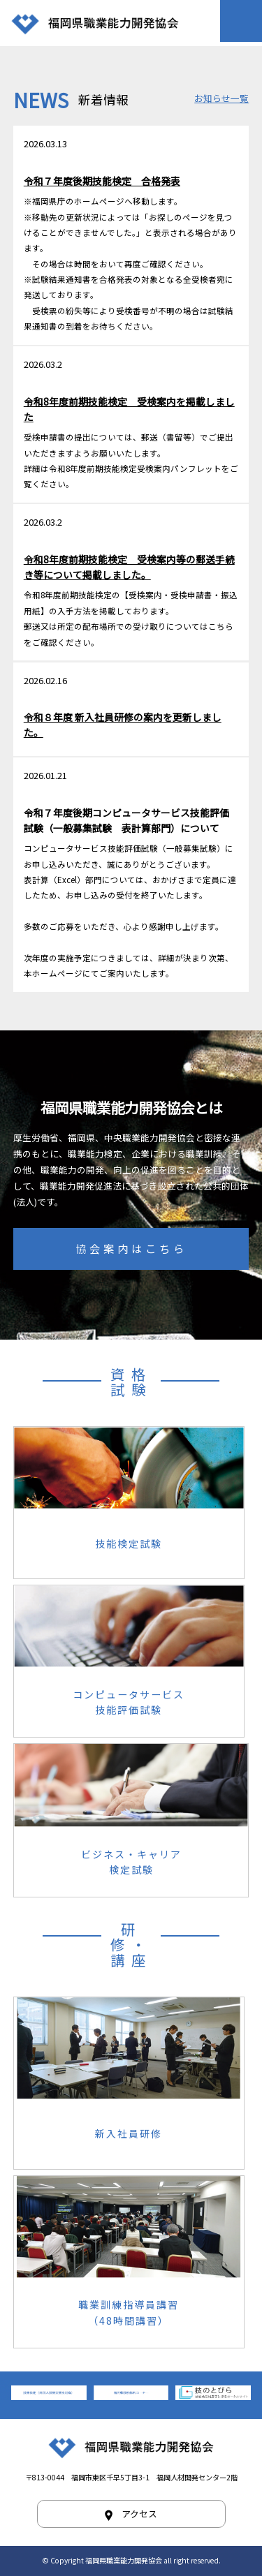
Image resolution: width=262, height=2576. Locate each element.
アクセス (139, 2513)
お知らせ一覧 (221, 98)
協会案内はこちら (131, 1248)
